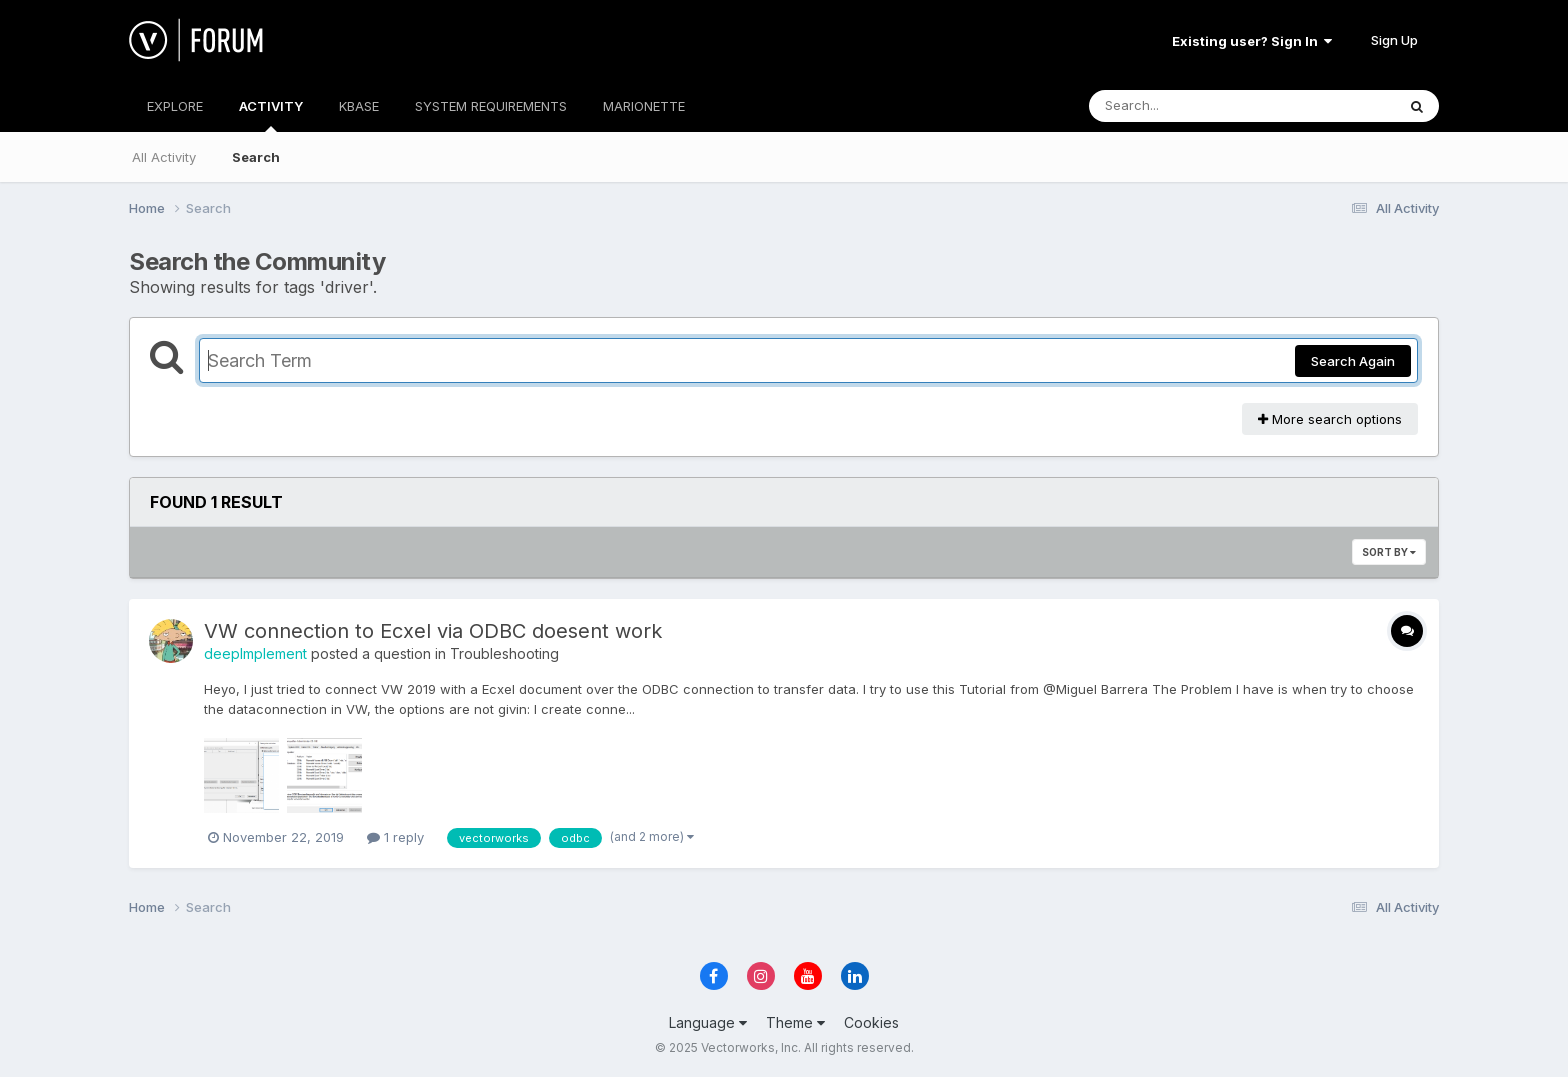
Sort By (1389, 552)
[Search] (1187, 106)
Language (708, 1022)
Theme (795, 1022)
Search (256, 157)
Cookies (871, 1022)
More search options (1330, 419)
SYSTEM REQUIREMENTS (491, 106)
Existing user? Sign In (1252, 41)
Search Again (1353, 361)
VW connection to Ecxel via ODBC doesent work (433, 631)
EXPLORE (175, 106)
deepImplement (255, 653)
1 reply (395, 837)
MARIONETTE (644, 106)
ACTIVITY (271, 115)
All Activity (164, 157)
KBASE (359, 106)
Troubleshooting (504, 653)
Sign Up (1394, 40)
